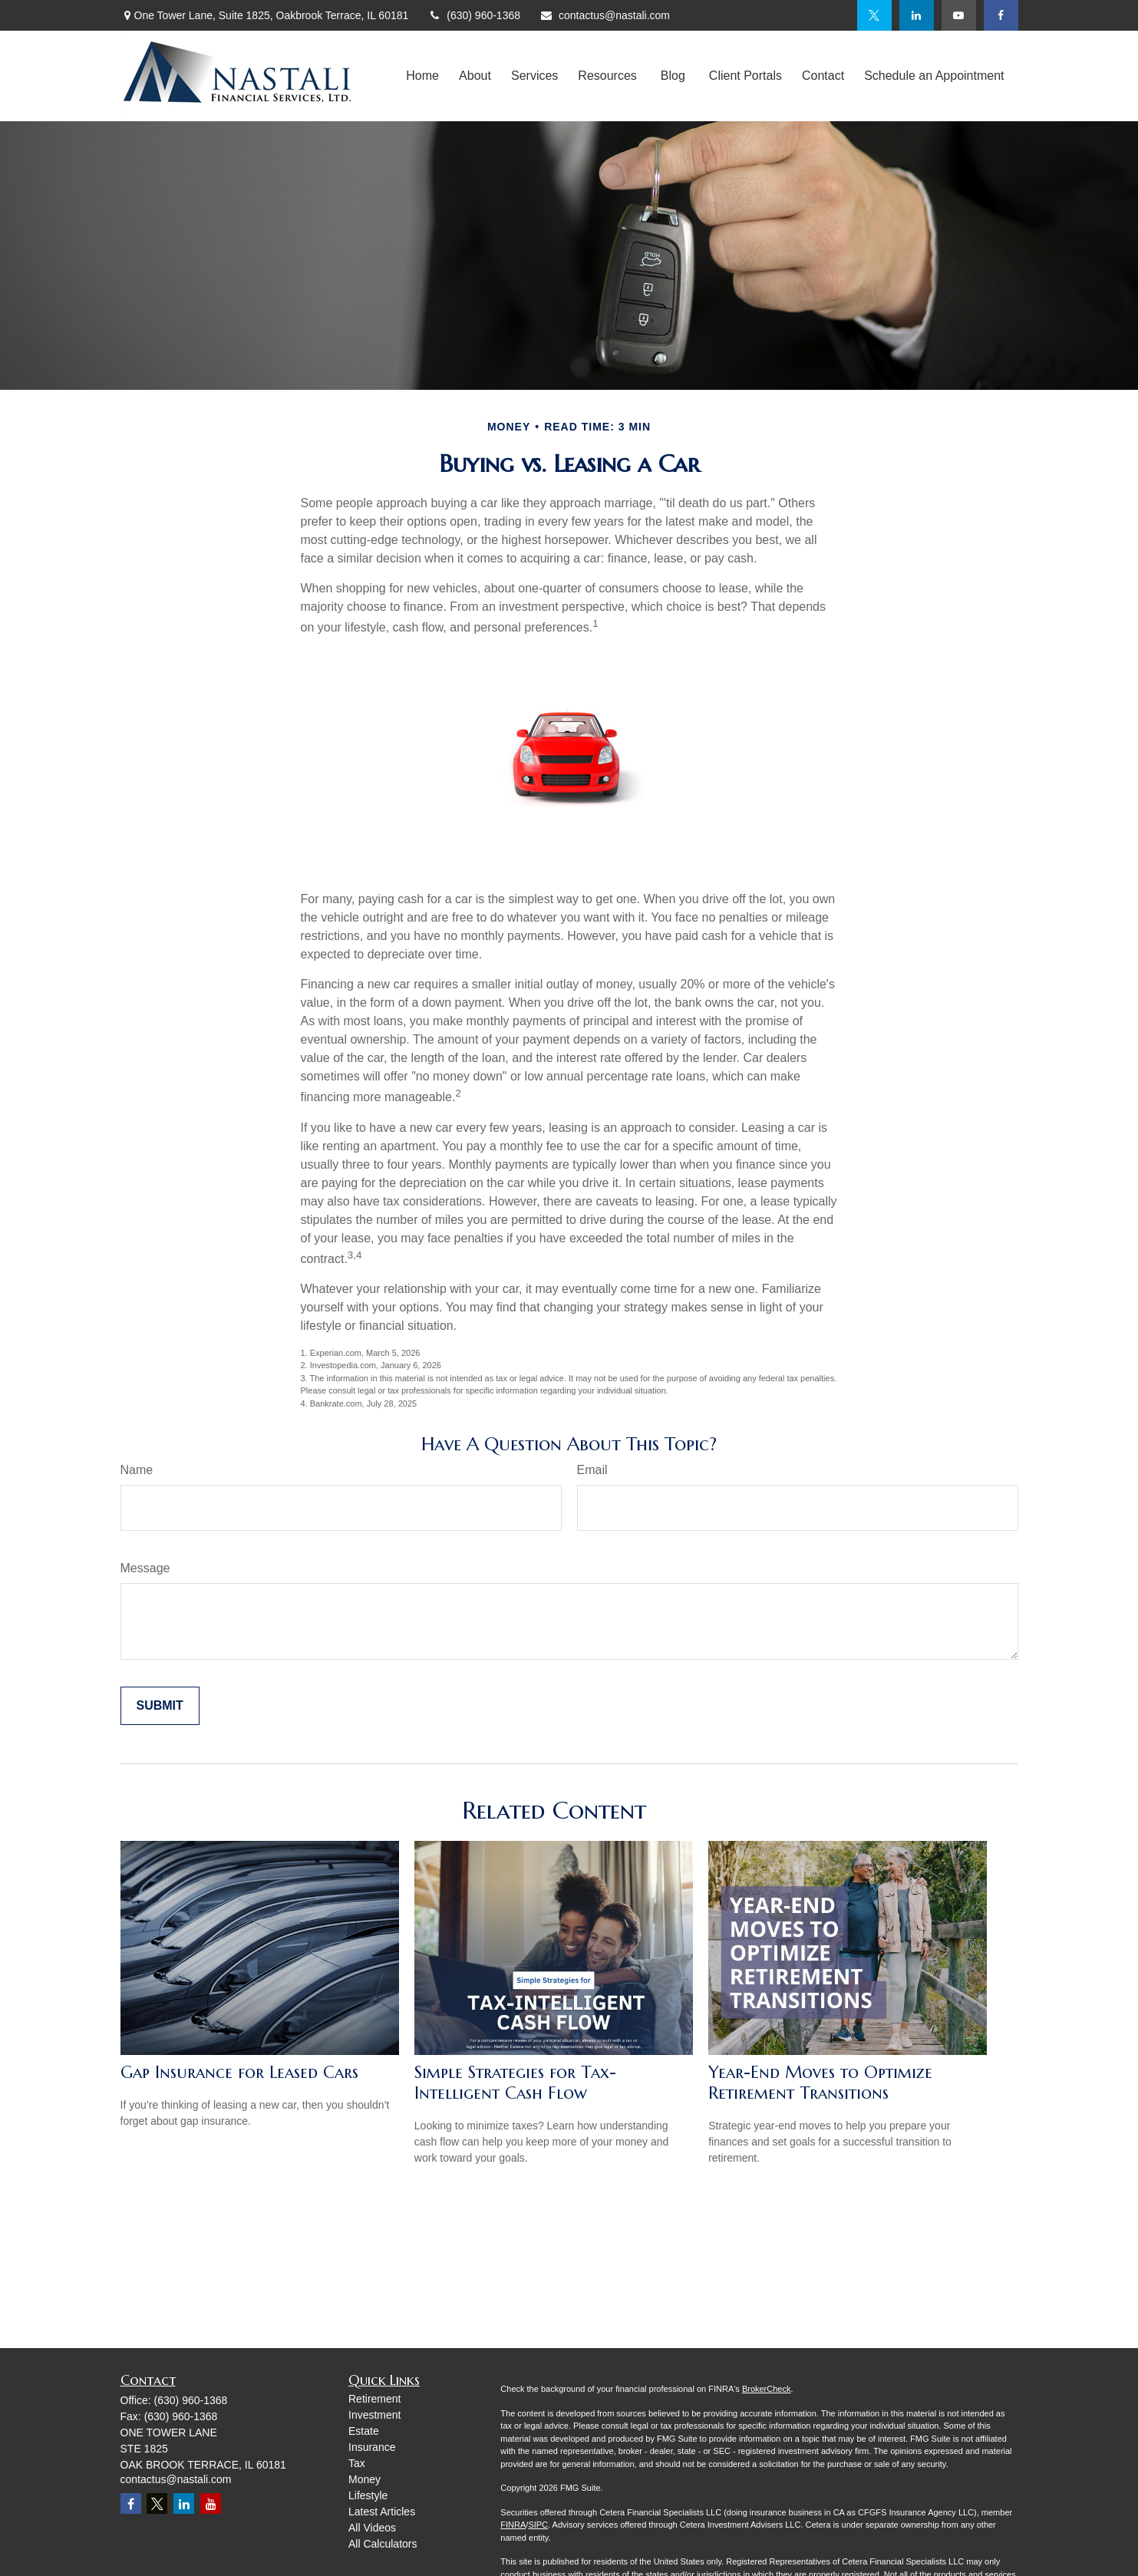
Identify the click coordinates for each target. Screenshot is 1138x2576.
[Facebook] (1001, 15)
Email (592, 1469)
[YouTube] (959, 15)
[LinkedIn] (916, 15)
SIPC (538, 2524)
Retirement (374, 2399)
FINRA (513, 2524)
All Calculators (382, 2544)
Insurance (371, 2447)
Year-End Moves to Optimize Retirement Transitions (820, 2082)
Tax (356, 2463)
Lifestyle (368, 2495)
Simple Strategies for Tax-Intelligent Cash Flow (515, 2082)
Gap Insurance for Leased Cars (239, 2072)
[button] (422, 76)
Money (364, 2479)
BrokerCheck (766, 2388)
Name (136, 1469)
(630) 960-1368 (473, 15)
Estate (363, 2431)
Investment (374, 2415)
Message (145, 1568)
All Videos (372, 2528)
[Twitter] (874, 15)
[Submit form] (160, 1706)
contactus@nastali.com (604, 15)
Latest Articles (381, 2511)
